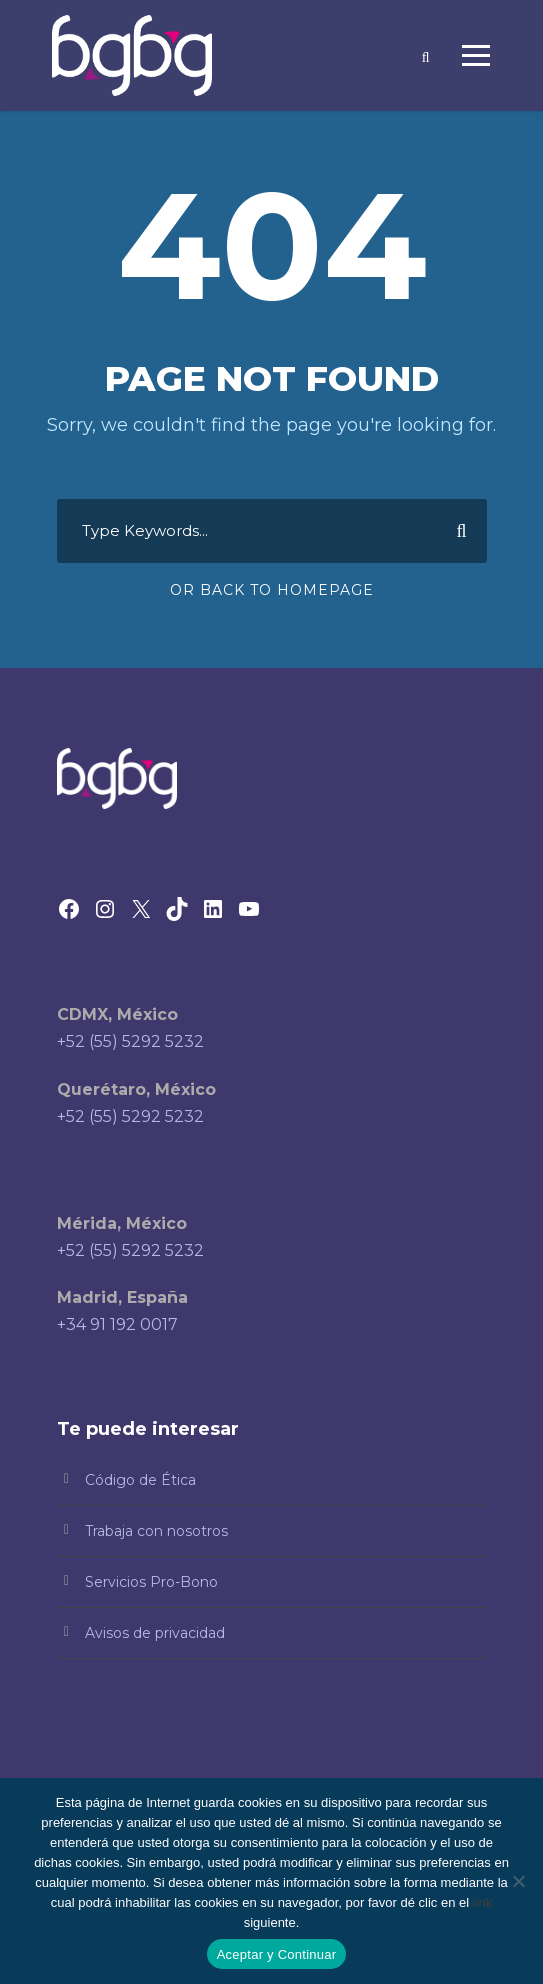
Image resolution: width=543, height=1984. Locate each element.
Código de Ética (140, 1480)
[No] (518, 1881)
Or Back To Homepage (272, 590)
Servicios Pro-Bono (151, 1582)
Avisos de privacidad (155, 1633)
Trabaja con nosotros (156, 1531)
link (483, 1902)
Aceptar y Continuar (277, 1954)
